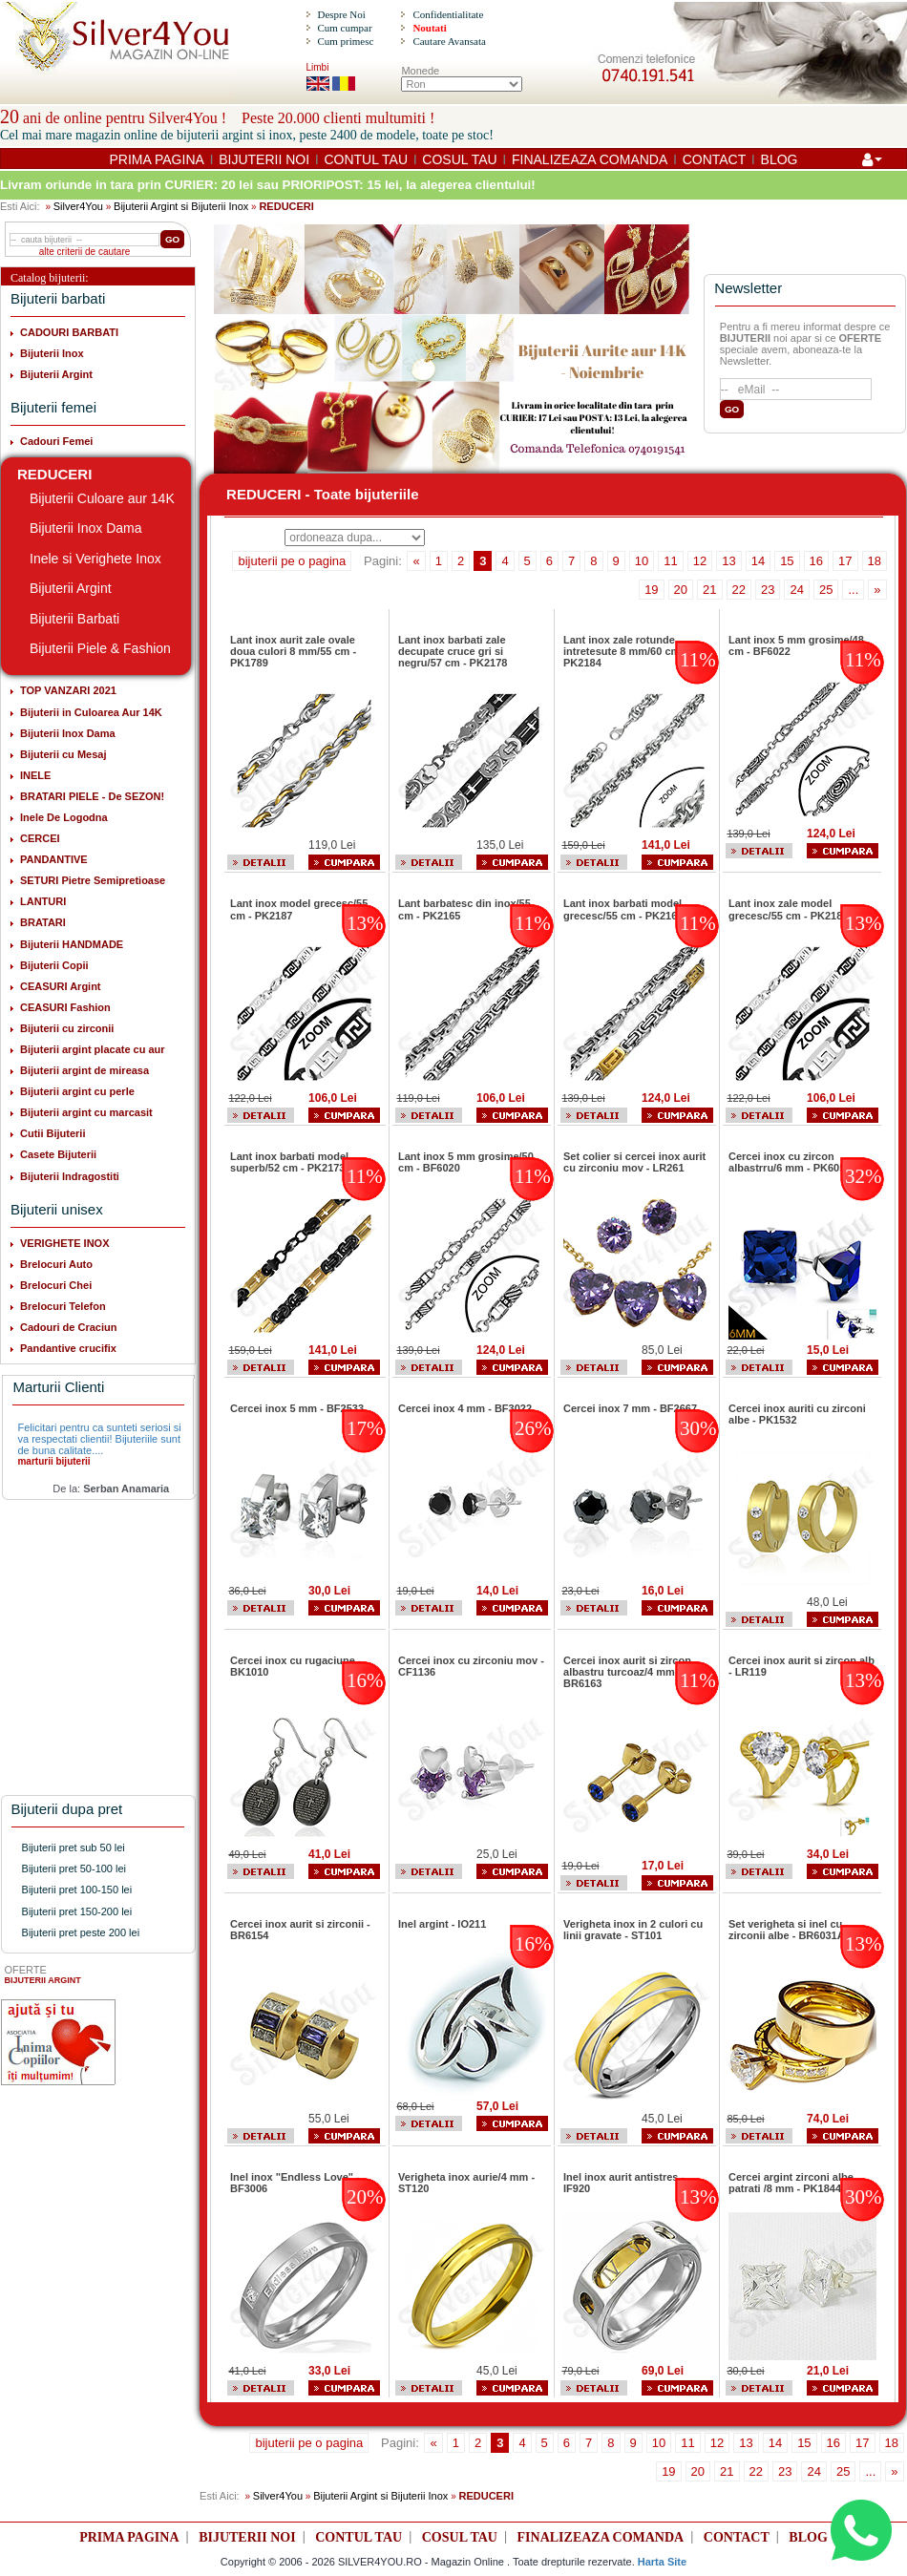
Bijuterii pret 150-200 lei (77, 1911)
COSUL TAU (459, 159)
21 (709, 589)
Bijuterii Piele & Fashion (100, 648)
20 (680, 589)
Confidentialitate (447, 14)
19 (651, 589)
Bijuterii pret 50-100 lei (74, 1868)
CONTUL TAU (366, 159)
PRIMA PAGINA (157, 159)
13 (728, 561)
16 (816, 561)
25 (826, 589)
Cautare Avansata (448, 41)
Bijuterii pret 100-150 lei (77, 1889)
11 (670, 561)
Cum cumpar (344, 27)
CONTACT (715, 159)
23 (767, 589)
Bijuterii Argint (71, 588)
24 (796, 589)
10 (641, 561)
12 (700, 561)
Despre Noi (341, 14)
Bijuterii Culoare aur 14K (102, 498)
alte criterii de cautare (85, 251)
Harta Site (662, 2561)
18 (874, 561)
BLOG (779, 159)
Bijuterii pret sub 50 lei (73, 1847)
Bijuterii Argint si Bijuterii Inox (181, 206)
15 (786, 561)
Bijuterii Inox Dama (86, 528)
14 (758, 561)
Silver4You (78, 206)
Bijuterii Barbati (74, 618)
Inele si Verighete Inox (95, 558)
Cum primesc (345, 41)
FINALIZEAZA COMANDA (589, 159)
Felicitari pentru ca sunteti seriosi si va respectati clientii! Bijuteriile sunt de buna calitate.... (98, 1439)
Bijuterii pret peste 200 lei (81, 1932)
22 (739, 589)
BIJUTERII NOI (264, 159)
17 (845, 561)
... (853, 589)
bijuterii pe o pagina (292, 561)
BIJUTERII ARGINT (43, 1980)
